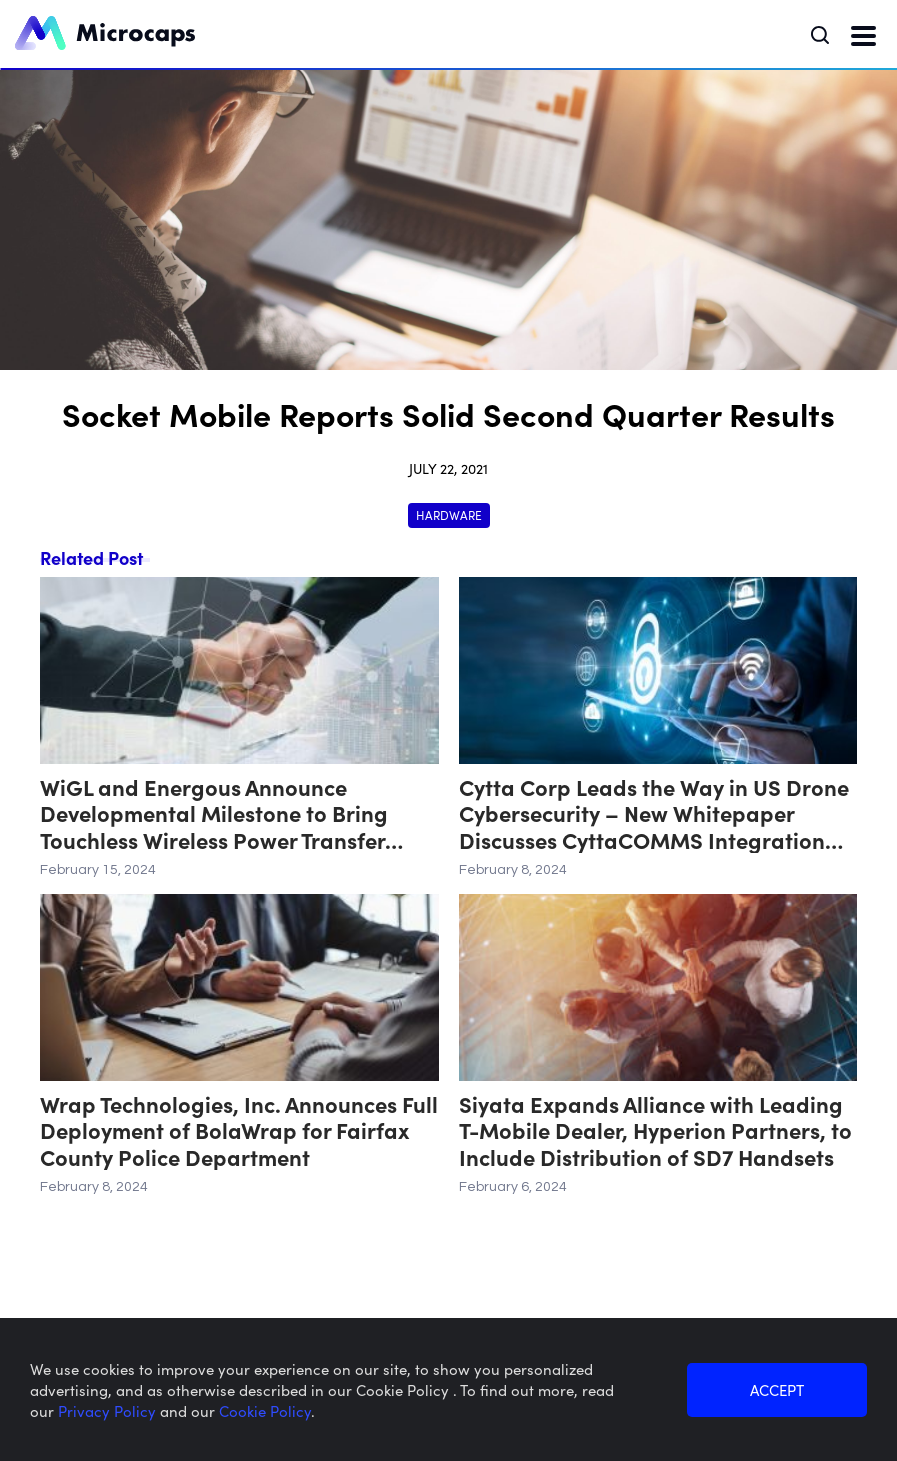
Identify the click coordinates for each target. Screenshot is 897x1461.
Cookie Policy (265, 1410)
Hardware (449, 514)
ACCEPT (777, 1389)
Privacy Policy (109, 1410)
